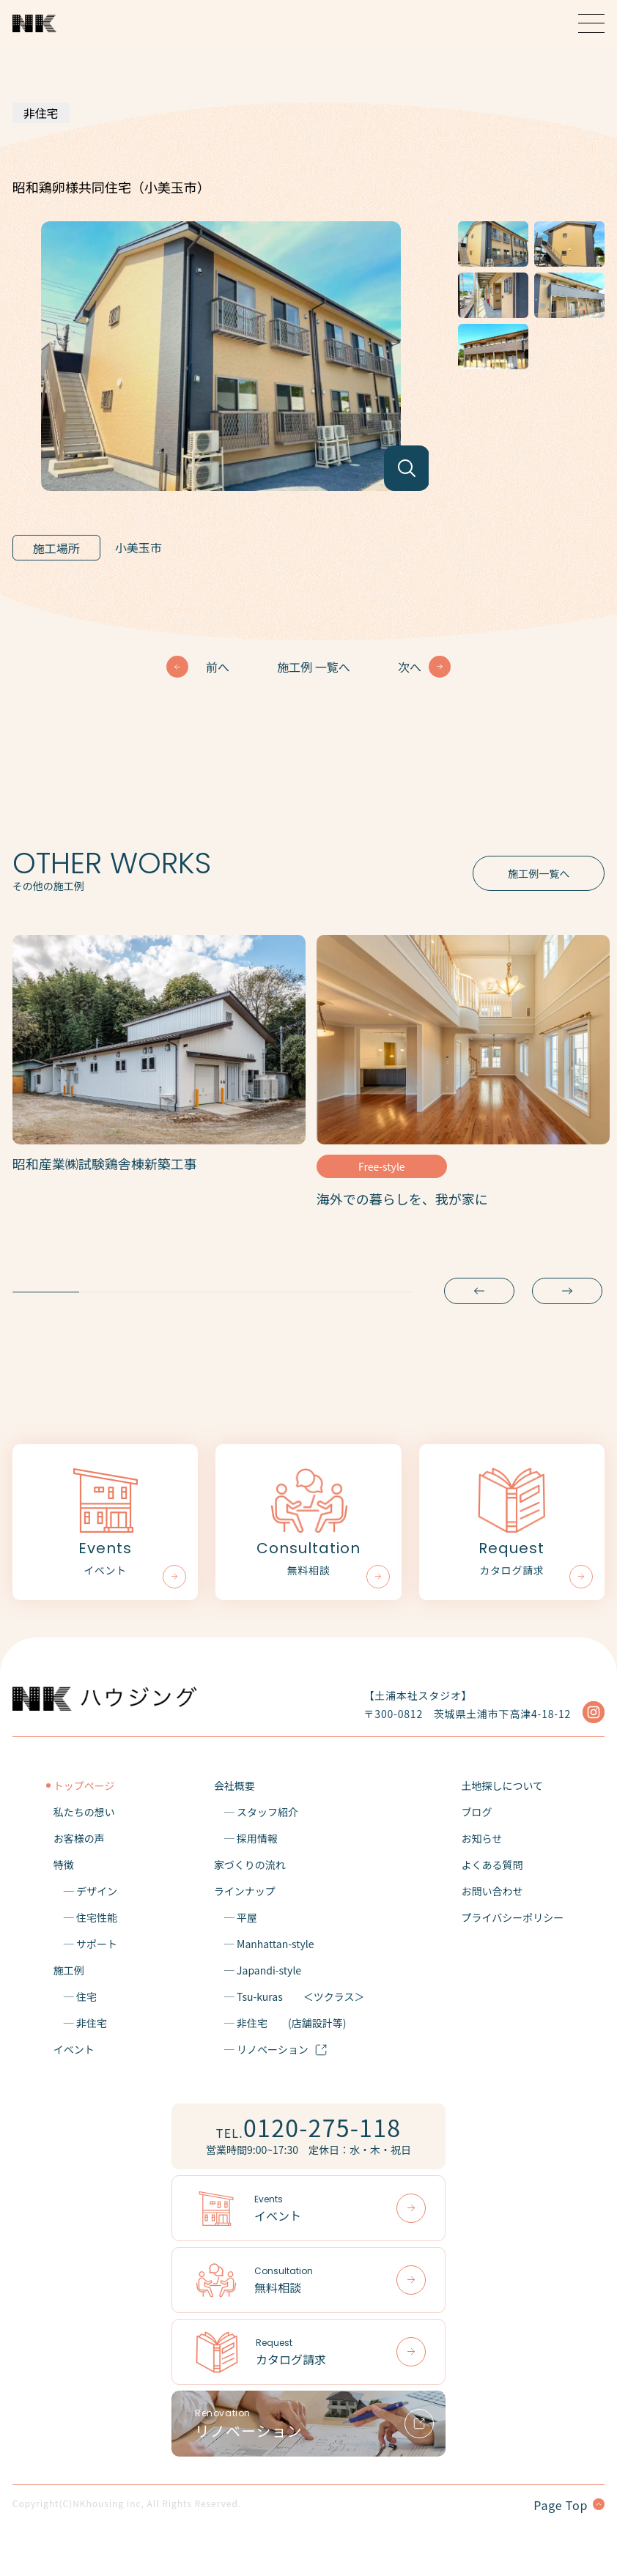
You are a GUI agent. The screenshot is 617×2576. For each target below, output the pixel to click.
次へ (409, 667)
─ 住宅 (75, 1996)
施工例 (68, 1970)
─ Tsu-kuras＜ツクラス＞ (289, 1996)
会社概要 (234, 1785)
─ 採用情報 (246, 1838)
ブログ (476, 1812)
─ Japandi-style (257, 1970)
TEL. (308, 2127)
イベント (74, 2049)
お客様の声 (79, 1838)
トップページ (84, 1785)
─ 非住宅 (80, 2023)
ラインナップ (245, 1891)
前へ (217, 667)
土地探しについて (502, 1785)
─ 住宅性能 (85, 1917)
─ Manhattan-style (264, 1943)
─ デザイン (85, 1891)
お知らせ (481, 1838)
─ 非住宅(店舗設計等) (280, 2023)
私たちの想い (84, 1812)
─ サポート (85, 1943)
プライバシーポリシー (512, 1917)
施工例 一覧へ (313, 667)
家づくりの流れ (250, 1864)
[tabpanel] (159, 1059)
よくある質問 (491, 1864)
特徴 (63, 1864)
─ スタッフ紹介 (256, 1812)
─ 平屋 (235, 1917)
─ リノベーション (271, 2049)
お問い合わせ (491, 1891)
